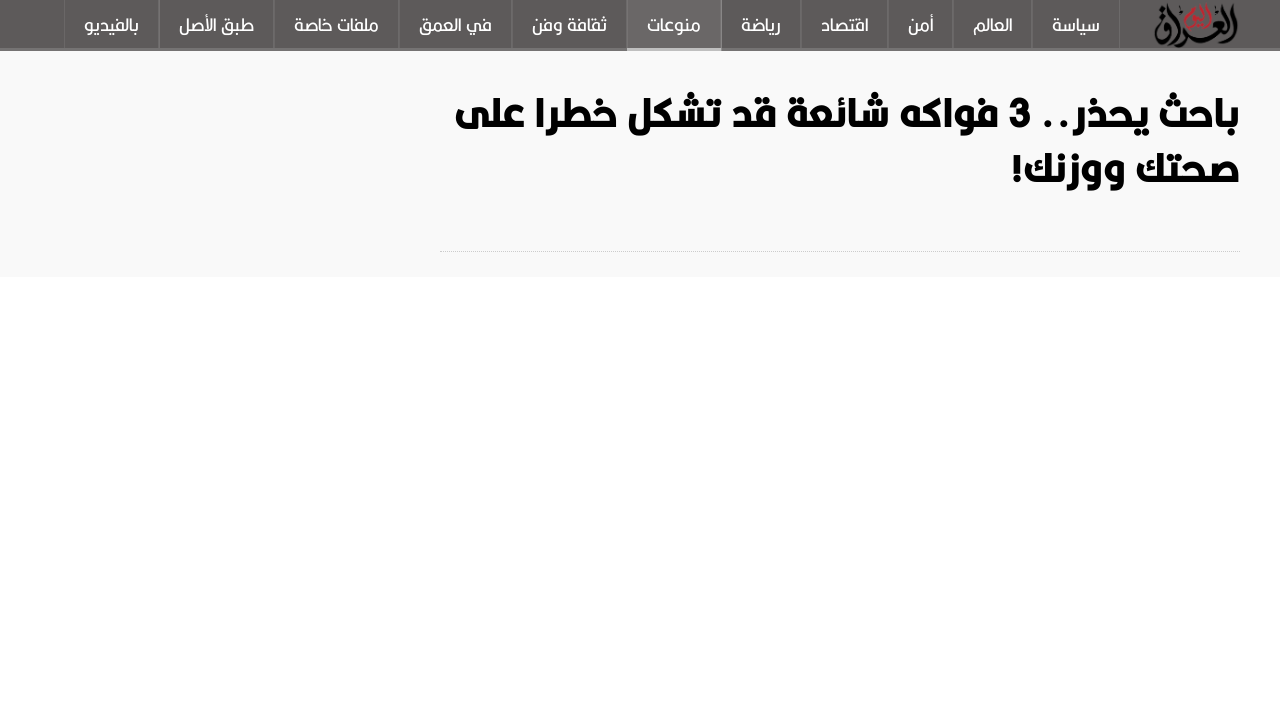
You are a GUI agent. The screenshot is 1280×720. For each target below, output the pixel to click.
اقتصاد (844, 25)
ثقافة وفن (569, 25)
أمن (920, 25)
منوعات (674, 25)
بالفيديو (111, 25)
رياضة (761, 25)
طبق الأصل (216, 25)
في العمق (455, 25)
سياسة (1076, 25)
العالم (992, 25)
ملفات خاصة (336, 25)
